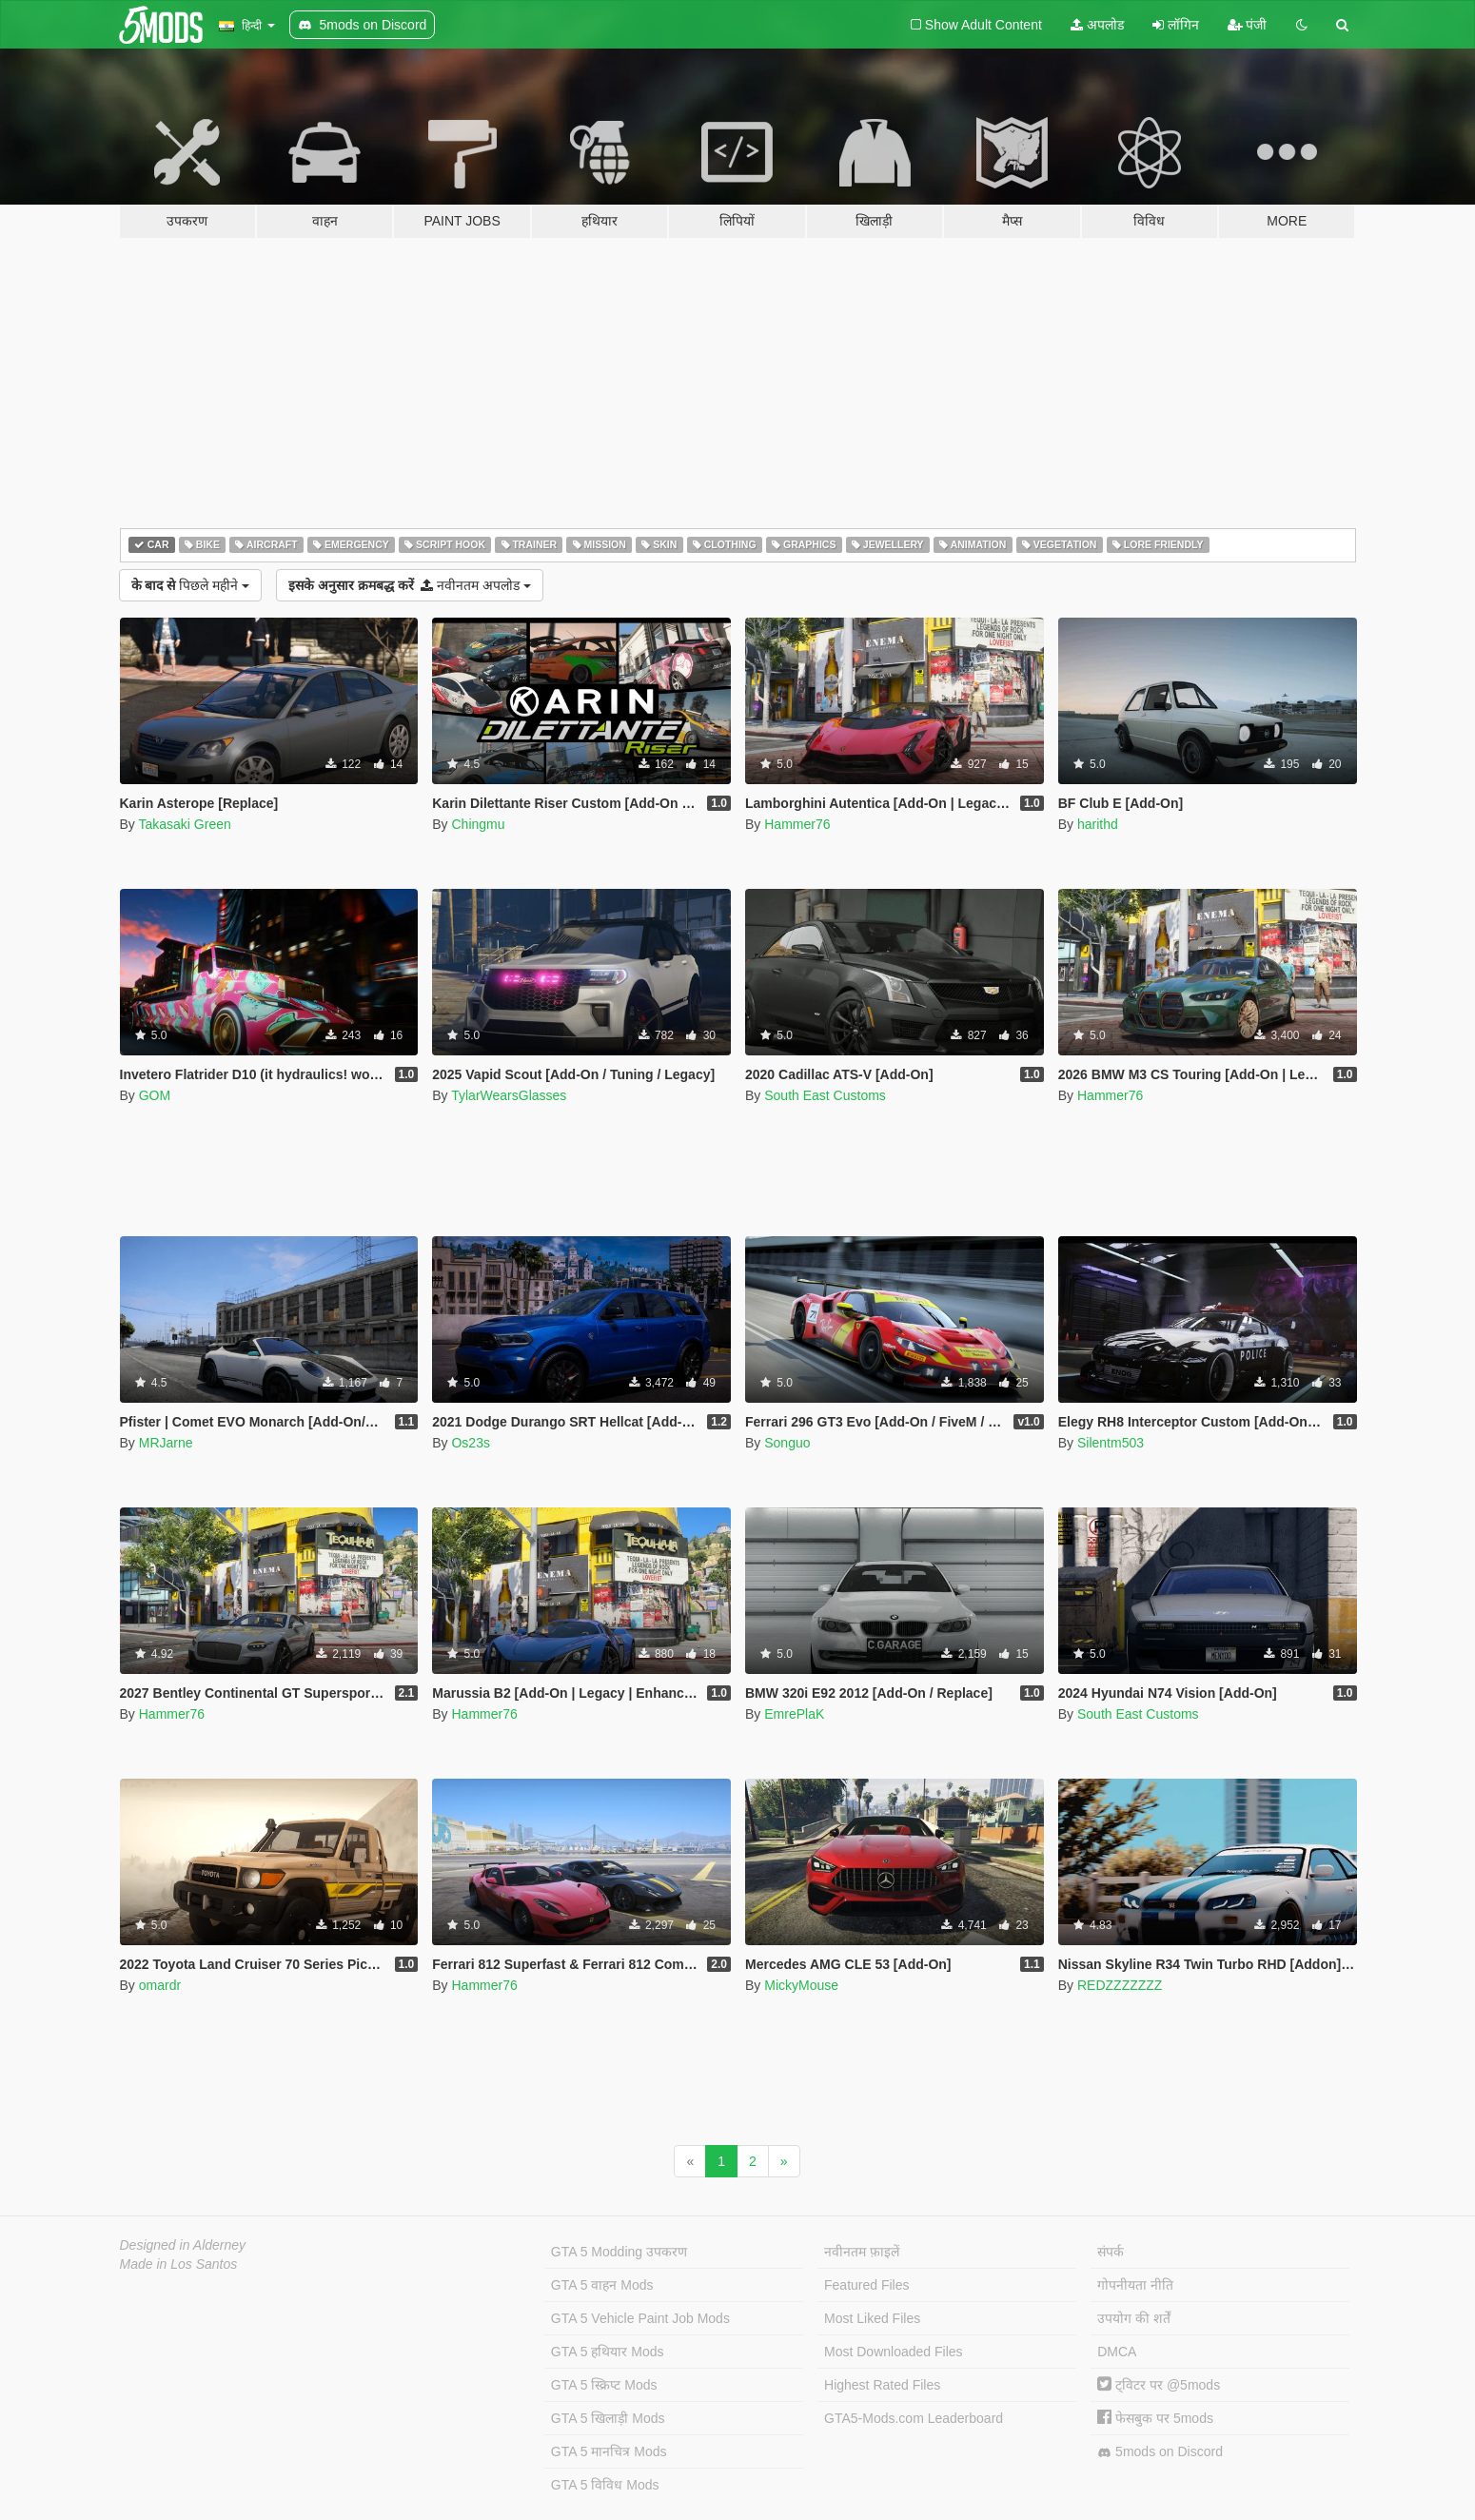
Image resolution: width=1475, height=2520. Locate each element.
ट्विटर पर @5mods (1158, 2384)
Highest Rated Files (882, 2384)
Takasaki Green (184, 824)
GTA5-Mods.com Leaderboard (913, 2418)
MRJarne (166, 1442)
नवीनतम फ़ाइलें (861, 2251)
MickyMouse (801, 1985)
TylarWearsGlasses (508, 1095)
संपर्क (1110, 2251)
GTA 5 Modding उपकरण (619, 2251)
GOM (154, 1095)
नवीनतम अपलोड (409, 585)
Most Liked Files (872, 2318)
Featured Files (866, 2285)
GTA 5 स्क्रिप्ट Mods (604, 2384)
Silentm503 (1110, 1442)
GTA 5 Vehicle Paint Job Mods (640, 2318)
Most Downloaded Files (893, 2351)
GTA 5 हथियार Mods (607, 2351)
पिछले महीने (190, 585)
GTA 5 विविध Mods (605, 2484)
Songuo (787, 1442)
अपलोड (1097, 24)
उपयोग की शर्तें (1133, 2318)
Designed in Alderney (183, 2245)
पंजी (1248, 24)
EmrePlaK (794, 1714)
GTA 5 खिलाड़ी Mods (608, 2418)
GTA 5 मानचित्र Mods (609, 2451)
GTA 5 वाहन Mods (602, 2285)
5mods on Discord (1160, 2452)
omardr (160, 1985)
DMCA (1116, 2351)
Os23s (470, 1442)
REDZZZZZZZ (1119, 1985)
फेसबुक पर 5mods (1155, 2418)
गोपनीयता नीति (1135, 2285)
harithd (1097, 824)
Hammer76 (797, 824)
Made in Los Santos (179, 2264)
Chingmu (477, 824)
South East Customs (825, 1095)
